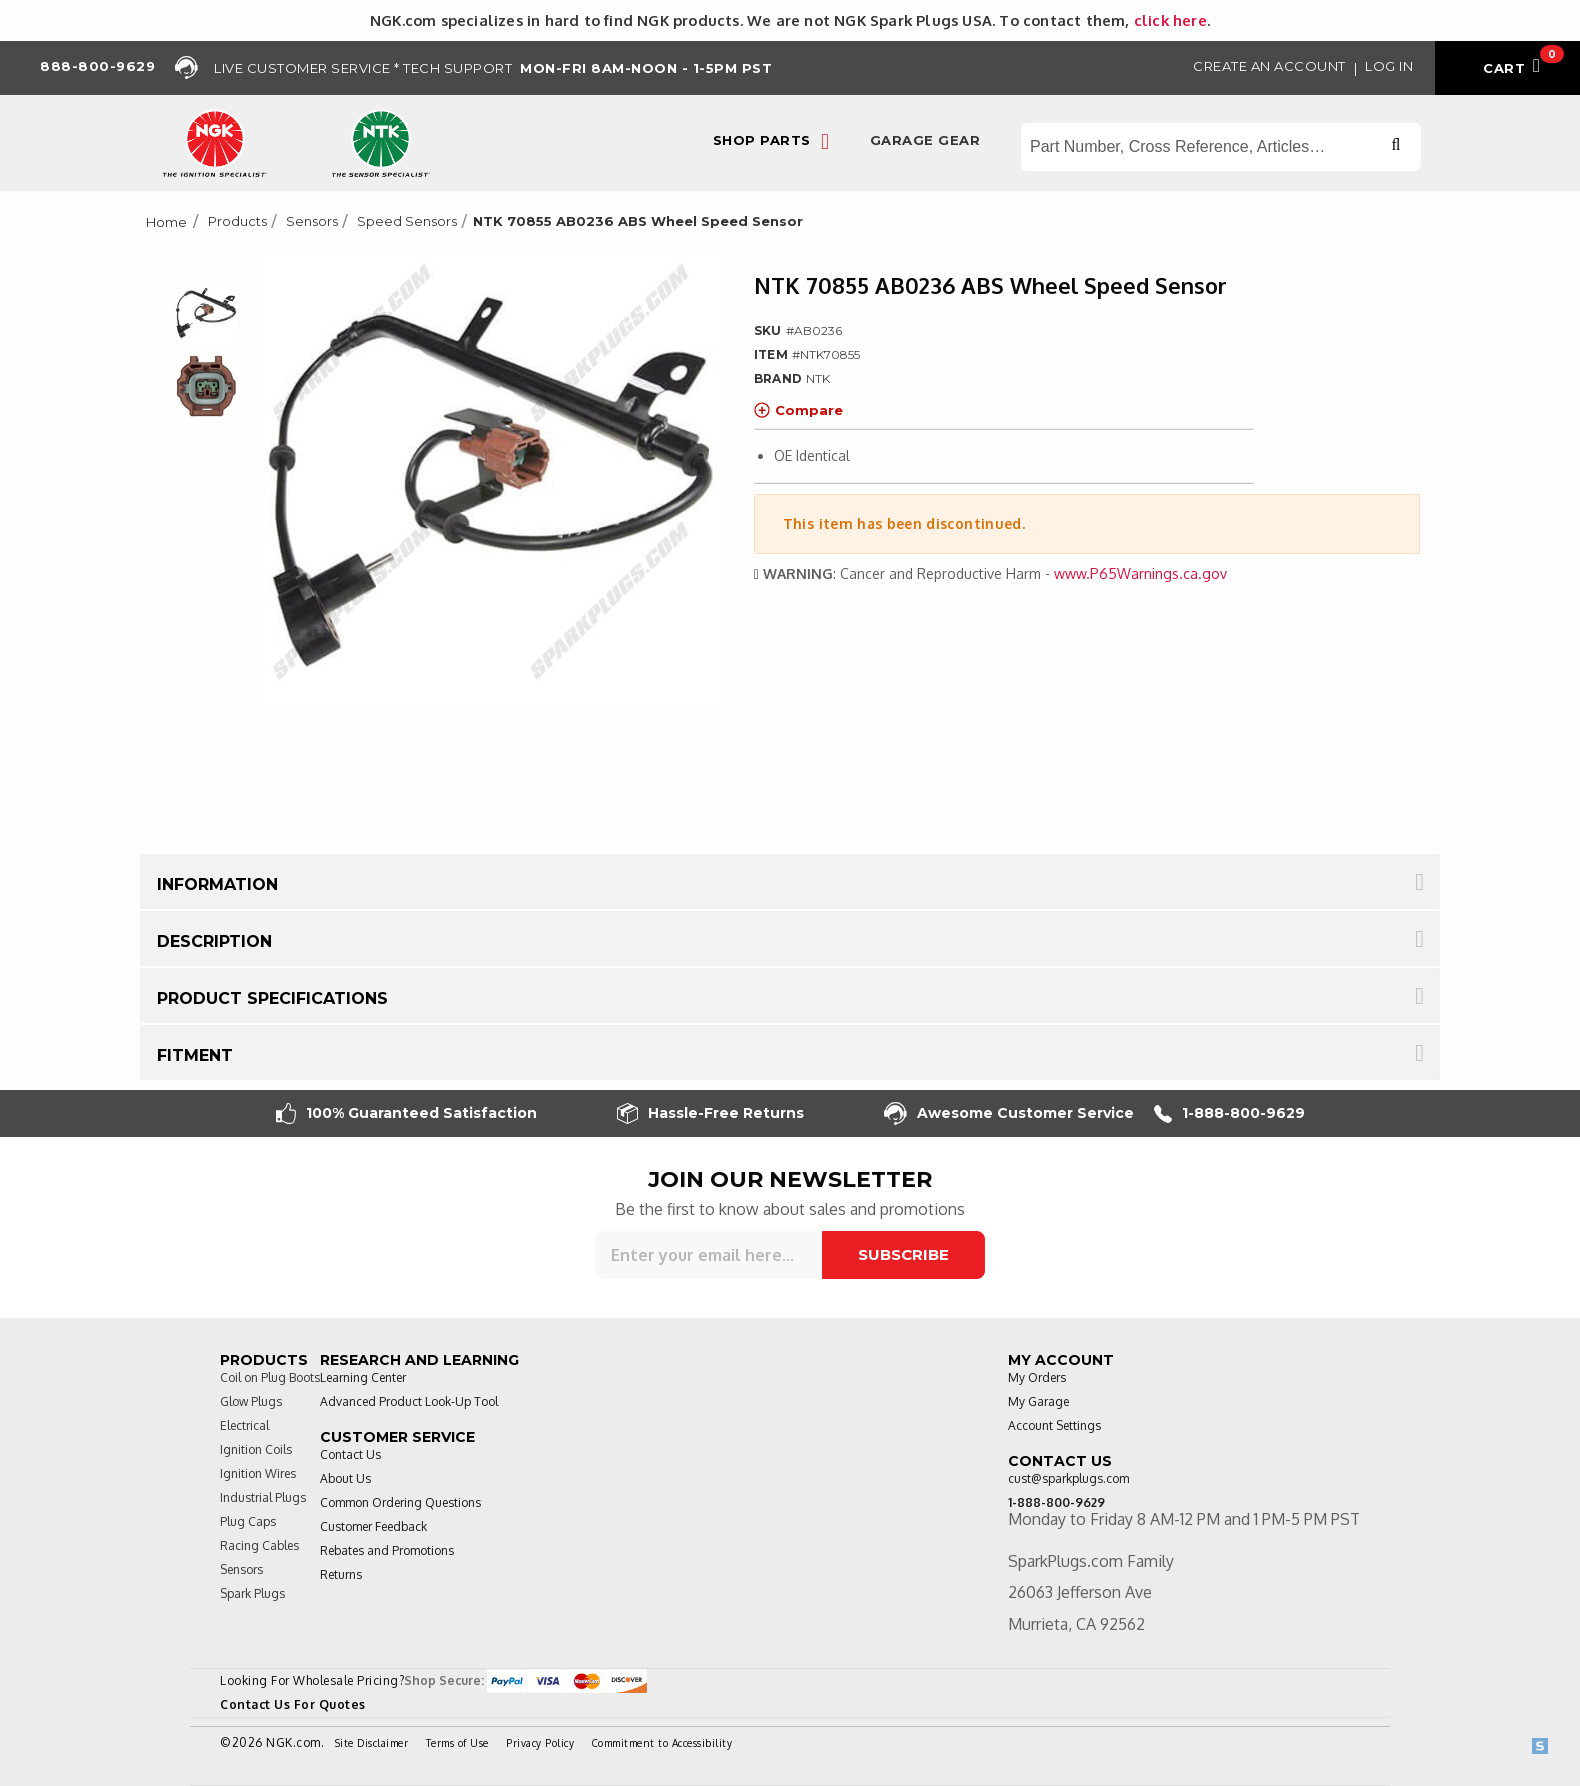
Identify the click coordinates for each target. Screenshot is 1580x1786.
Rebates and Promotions (387, 1550)
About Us (345, 1478)
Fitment (195, 1055)
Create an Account (1269, 66)
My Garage (1038, 1401)
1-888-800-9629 (1229, 1113)
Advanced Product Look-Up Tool (409, 1401)
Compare (798, 410)
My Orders (1037, 1377)
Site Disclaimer (372, 1743)
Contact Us (350, 1454)
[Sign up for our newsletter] (708, 1255)
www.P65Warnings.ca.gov (1140, 573)
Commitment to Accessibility (662, 1743)
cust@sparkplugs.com (1068, 1478)
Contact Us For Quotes (293, 1704)
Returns (341, 1574)
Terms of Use (457, 1743)
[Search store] (1221, 147)
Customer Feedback (373, 1526)
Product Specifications (272, 998)
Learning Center (363, 1377)
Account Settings (1054, 1425)
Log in (1389, 66)
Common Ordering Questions (400, 1502)
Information (217, 884)
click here (1170, 20)
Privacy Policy (540, 1743)
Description (214, 941)
